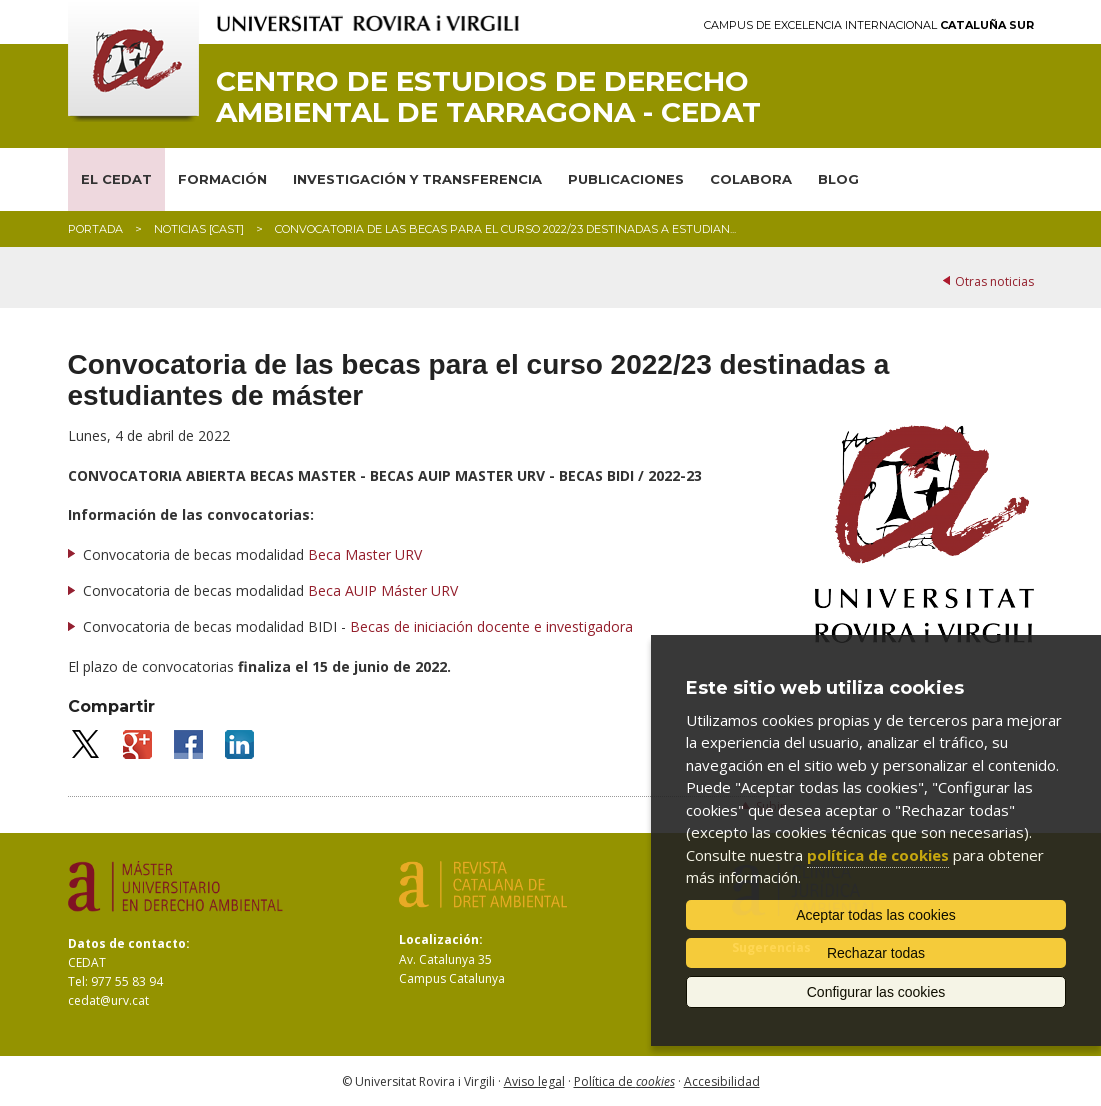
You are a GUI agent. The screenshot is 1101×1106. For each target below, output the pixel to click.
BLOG (838, 179)
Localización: (441, 939)
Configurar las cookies (876, 992)
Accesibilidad (722, 1081)
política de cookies (878, 855)
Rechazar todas (876, 953)
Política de (624, 1081)
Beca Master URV (365, 554)
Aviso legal (534, 1081)
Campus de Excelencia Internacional (869, 25)
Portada (95, 229)
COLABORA (751, 179)
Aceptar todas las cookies (876, 915)
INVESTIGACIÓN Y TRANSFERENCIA (417, 179)
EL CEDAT (116, 179)
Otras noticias (994, 281)
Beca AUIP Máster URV (383, 590)
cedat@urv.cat (108, 1000)
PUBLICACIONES (626, 179)
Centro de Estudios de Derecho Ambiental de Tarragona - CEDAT (488, 97)
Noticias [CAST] (199, 229)
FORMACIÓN (222, 179)
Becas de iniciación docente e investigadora (491, 626)
